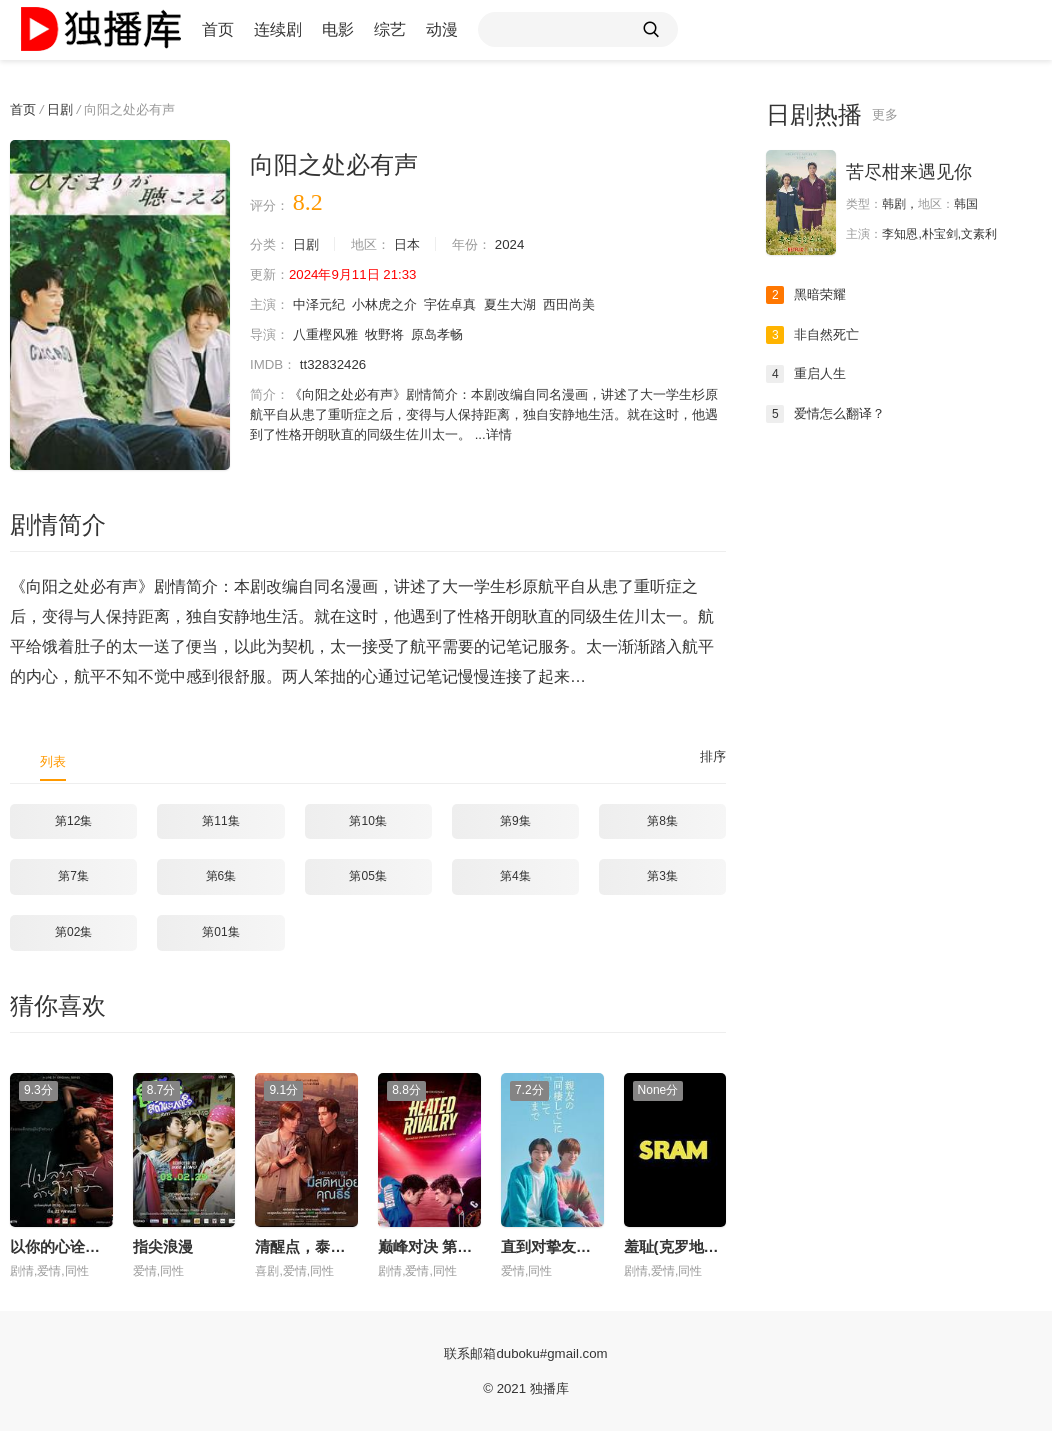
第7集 (73, 876)
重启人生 (808, 374)
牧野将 (395, 335)
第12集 (73, 821)
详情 (574, 435)
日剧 (64, 109)
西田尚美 (593, 305)
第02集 (73, 932)
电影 (338, 29)
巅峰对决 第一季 (432, 1245)
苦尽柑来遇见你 (909, 172)
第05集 (367, 876)
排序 (712, 757)
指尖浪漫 (163, 1245)
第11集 (220, 821)
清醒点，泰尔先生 (315, 1245)
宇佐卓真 (465, 305)
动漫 (442, 29)
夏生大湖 (529, 305)
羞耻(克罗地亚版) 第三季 (706, 1245)
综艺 (390, 29)
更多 (886, 115)
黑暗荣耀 (808, 295)
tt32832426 (338, 365)
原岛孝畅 (451, 335)
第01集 (220, 932)
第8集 (662, 821)
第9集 (515, 821)
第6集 (221, 876)
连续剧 (278, 29)
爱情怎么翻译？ (829, 414)
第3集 (662, 876)
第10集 (367, 821)
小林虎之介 (395, 305)
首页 (218, 29)
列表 (54, 761)
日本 (417, 245)
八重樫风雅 (331, 335)
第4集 (515, 876)
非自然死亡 (815, 335)
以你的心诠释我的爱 (77, 1245)
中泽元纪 (324, 305)
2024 (524, 245)
